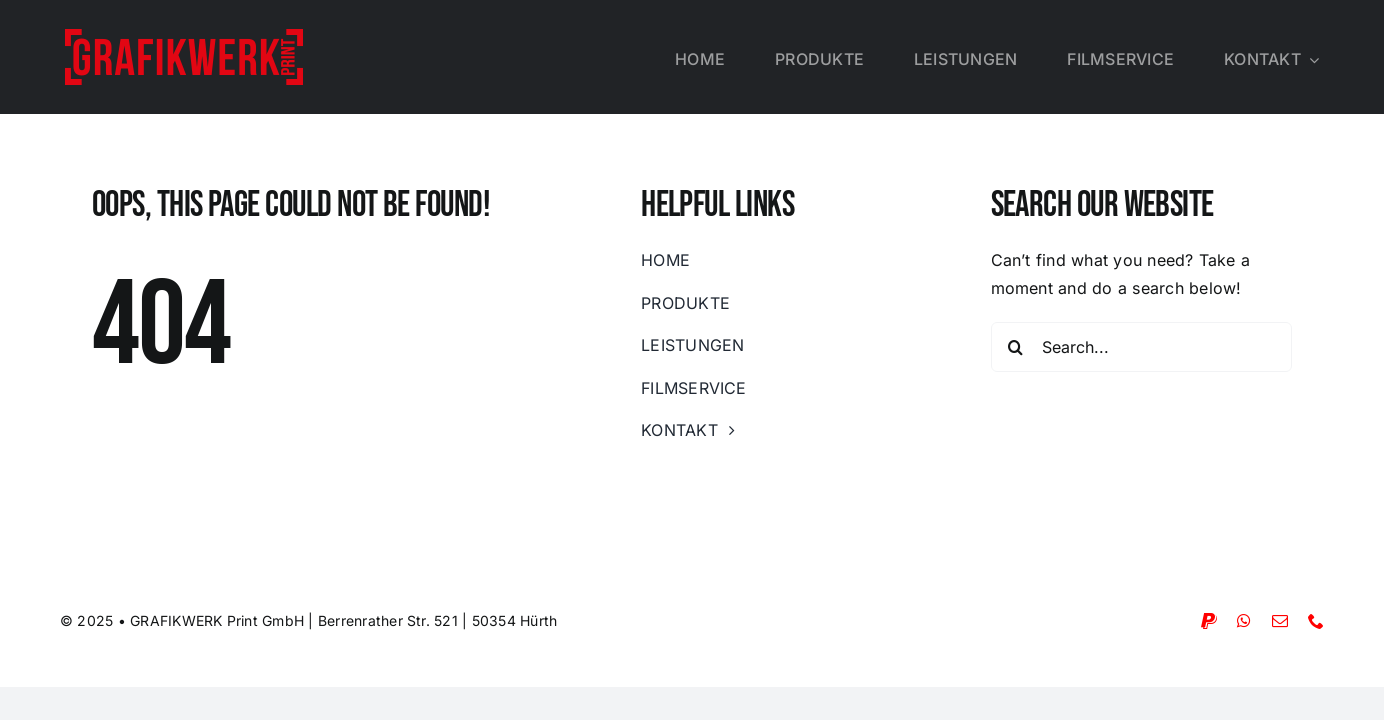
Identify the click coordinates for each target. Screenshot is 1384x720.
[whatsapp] (1244, 621)
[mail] (1280, 621)
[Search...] (1142, 347)
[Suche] (1016, 347)
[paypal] (1209, 621)
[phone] (1316, 621)
